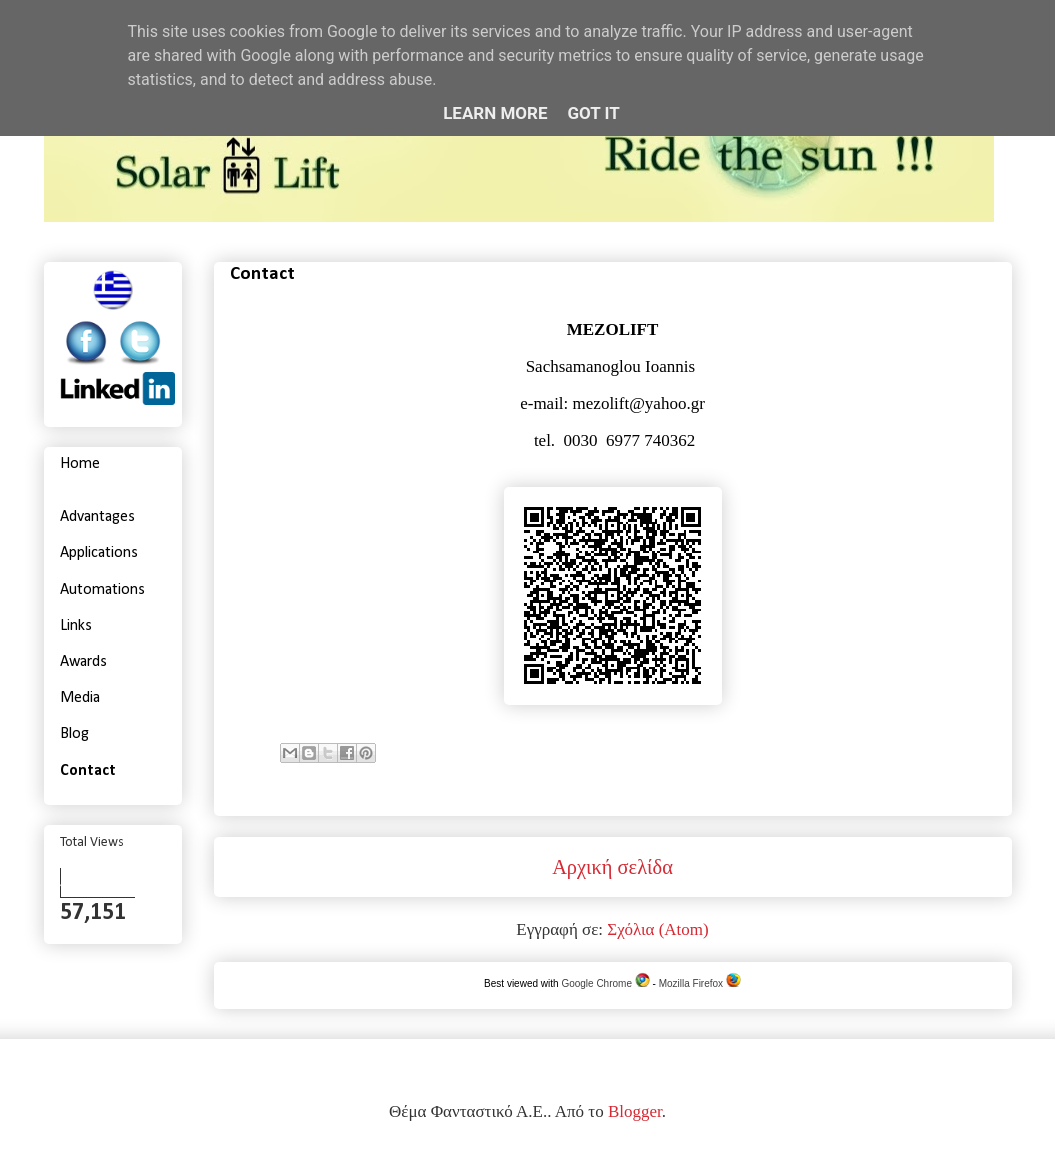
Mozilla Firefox (700, 983)
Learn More (495, 113)
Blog (74, 734)
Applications (99, 553)
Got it (594, 113)
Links (76, 626)
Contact (88, 771)
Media (80, 698)
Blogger (635, 1111)
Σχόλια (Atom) (657, 929)
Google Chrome (605, 983)
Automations (102, 590)
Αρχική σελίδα (612, 867)
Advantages (97, 517)
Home (80, 464)
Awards (83, 662)
